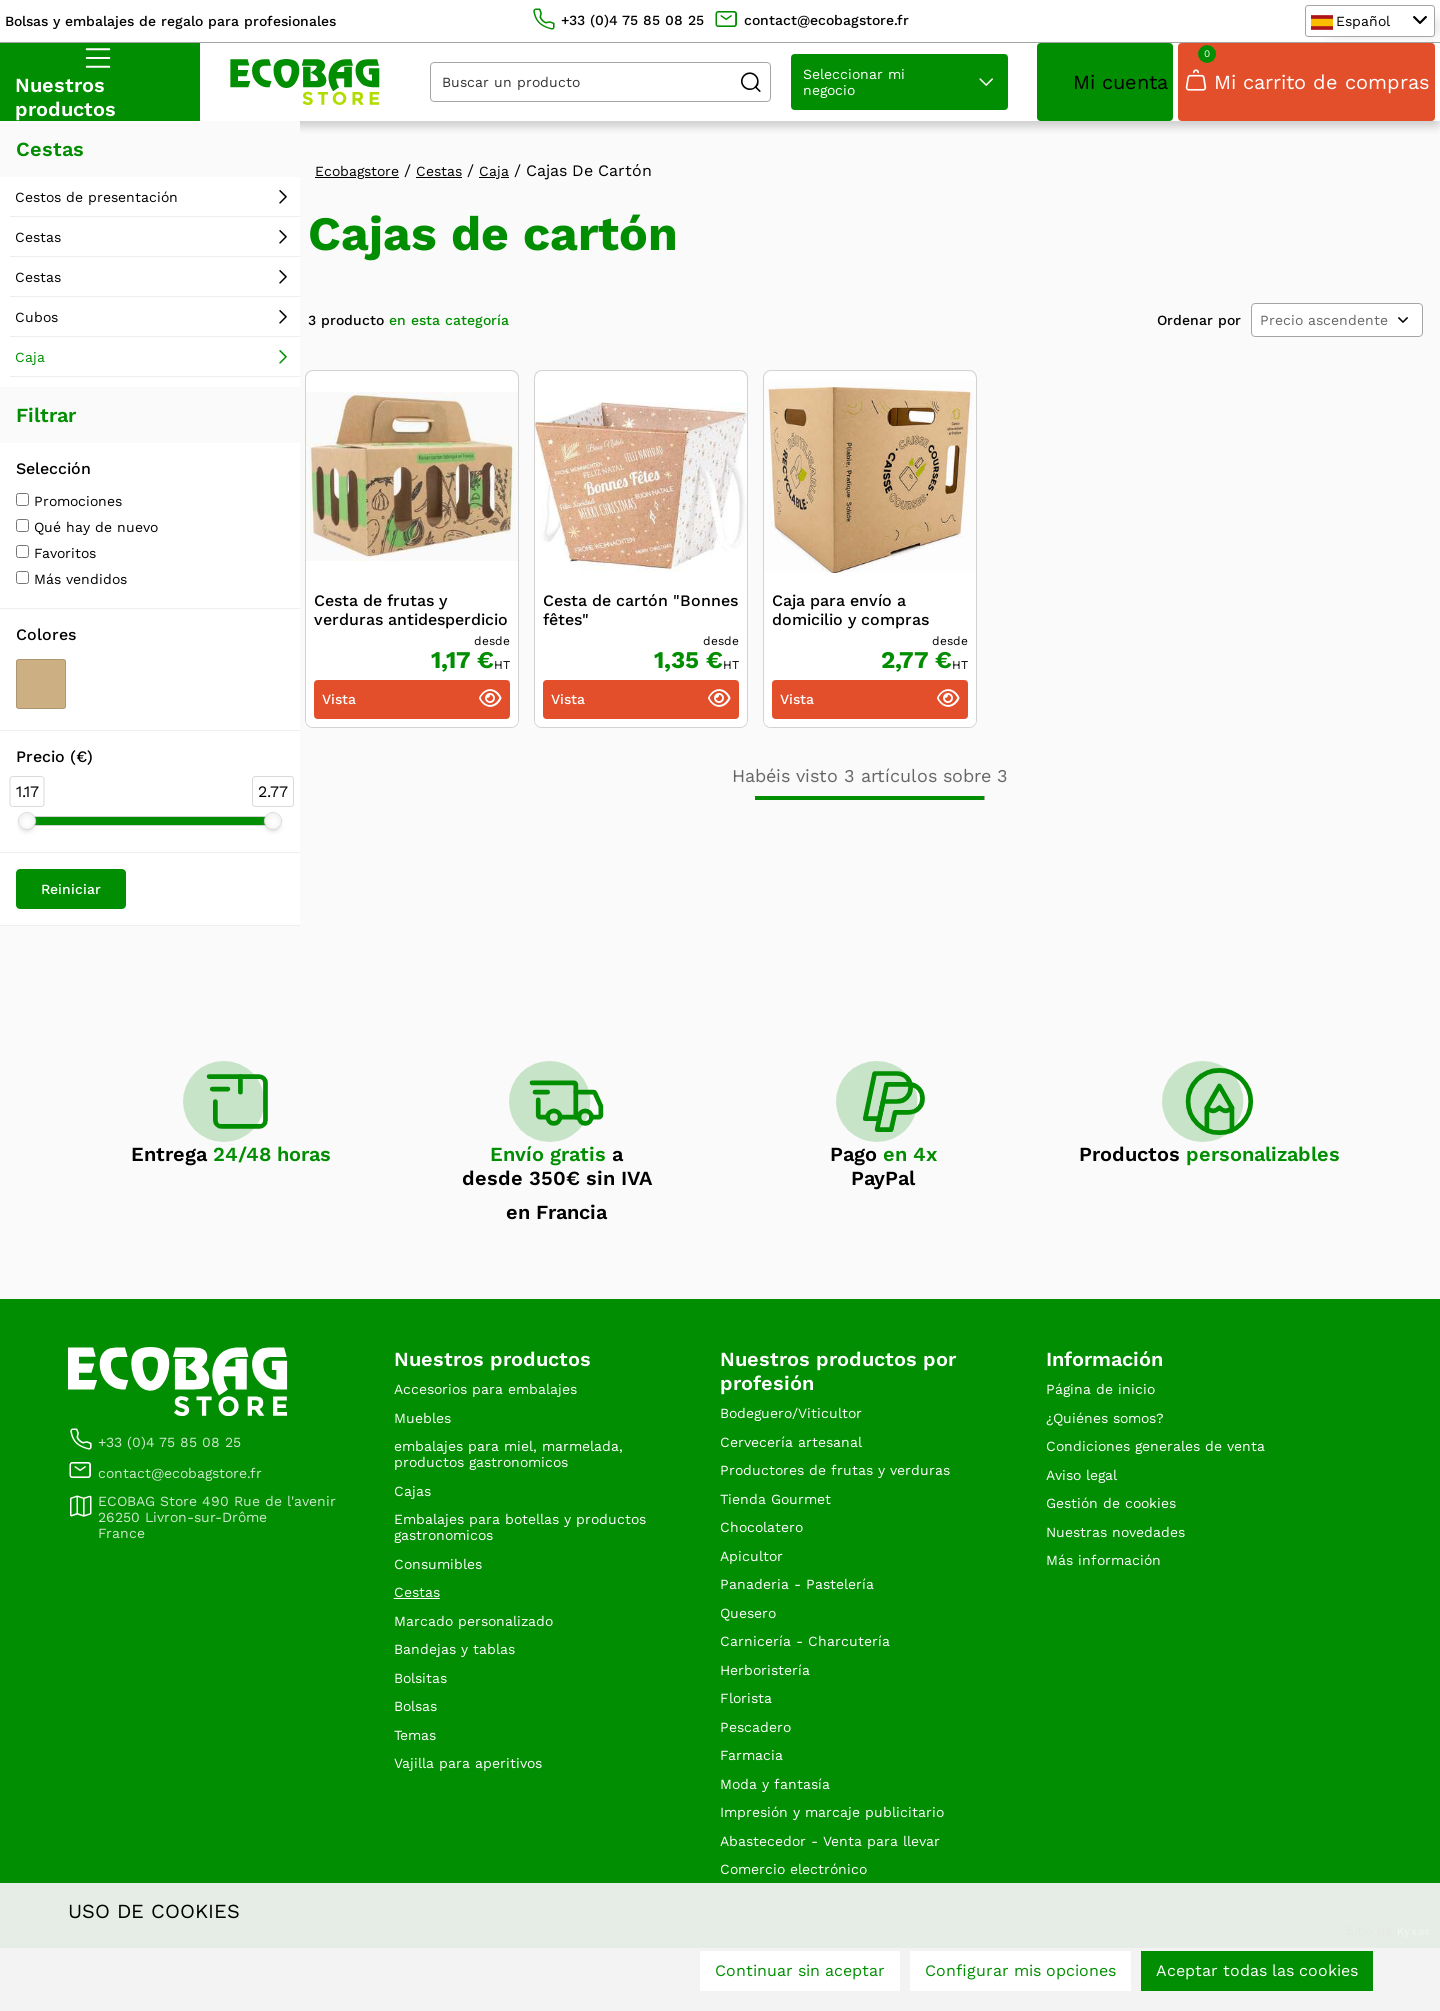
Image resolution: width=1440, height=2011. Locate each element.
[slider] (27, 833)
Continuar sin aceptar (800, 1978)
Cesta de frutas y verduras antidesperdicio (411, 622)
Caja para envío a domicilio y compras (850, 622)
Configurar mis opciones (1020, 1978)
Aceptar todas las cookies (1257, 1978)
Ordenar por (1199, 332)
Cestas (38, 249)
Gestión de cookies (1120, 1528)
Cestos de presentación (96, 209)
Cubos (36, 329)
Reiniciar (71, 901)
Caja (30, 369)
